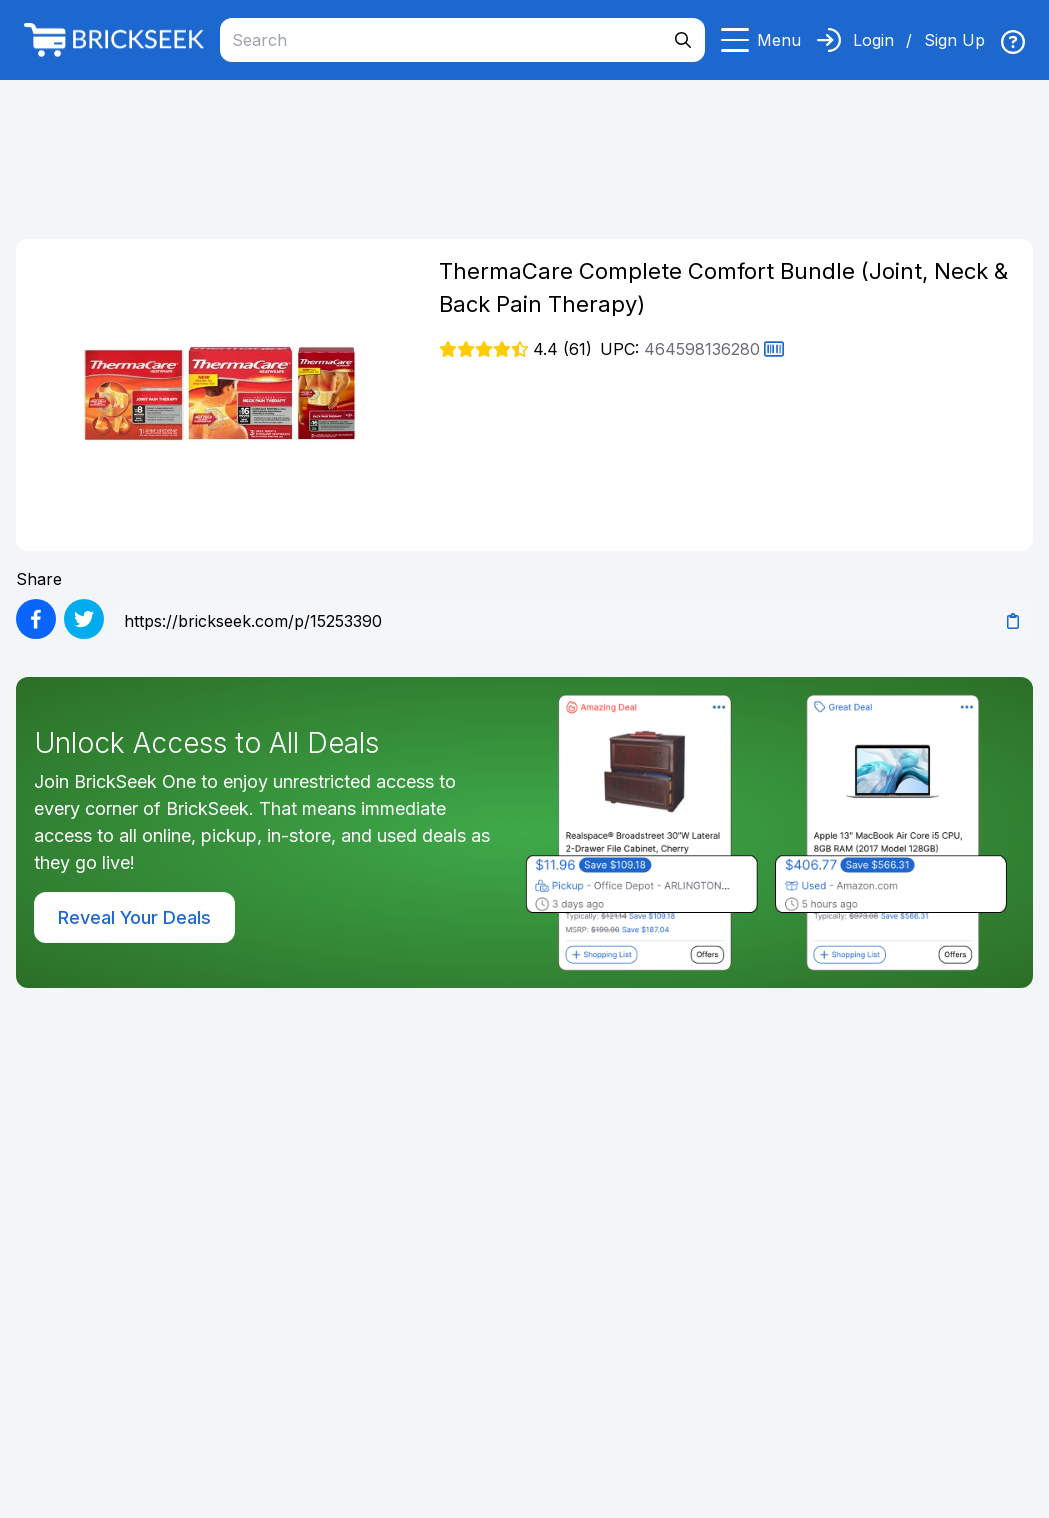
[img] (1013, 42)
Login (873, 40)
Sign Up (954, 40)
